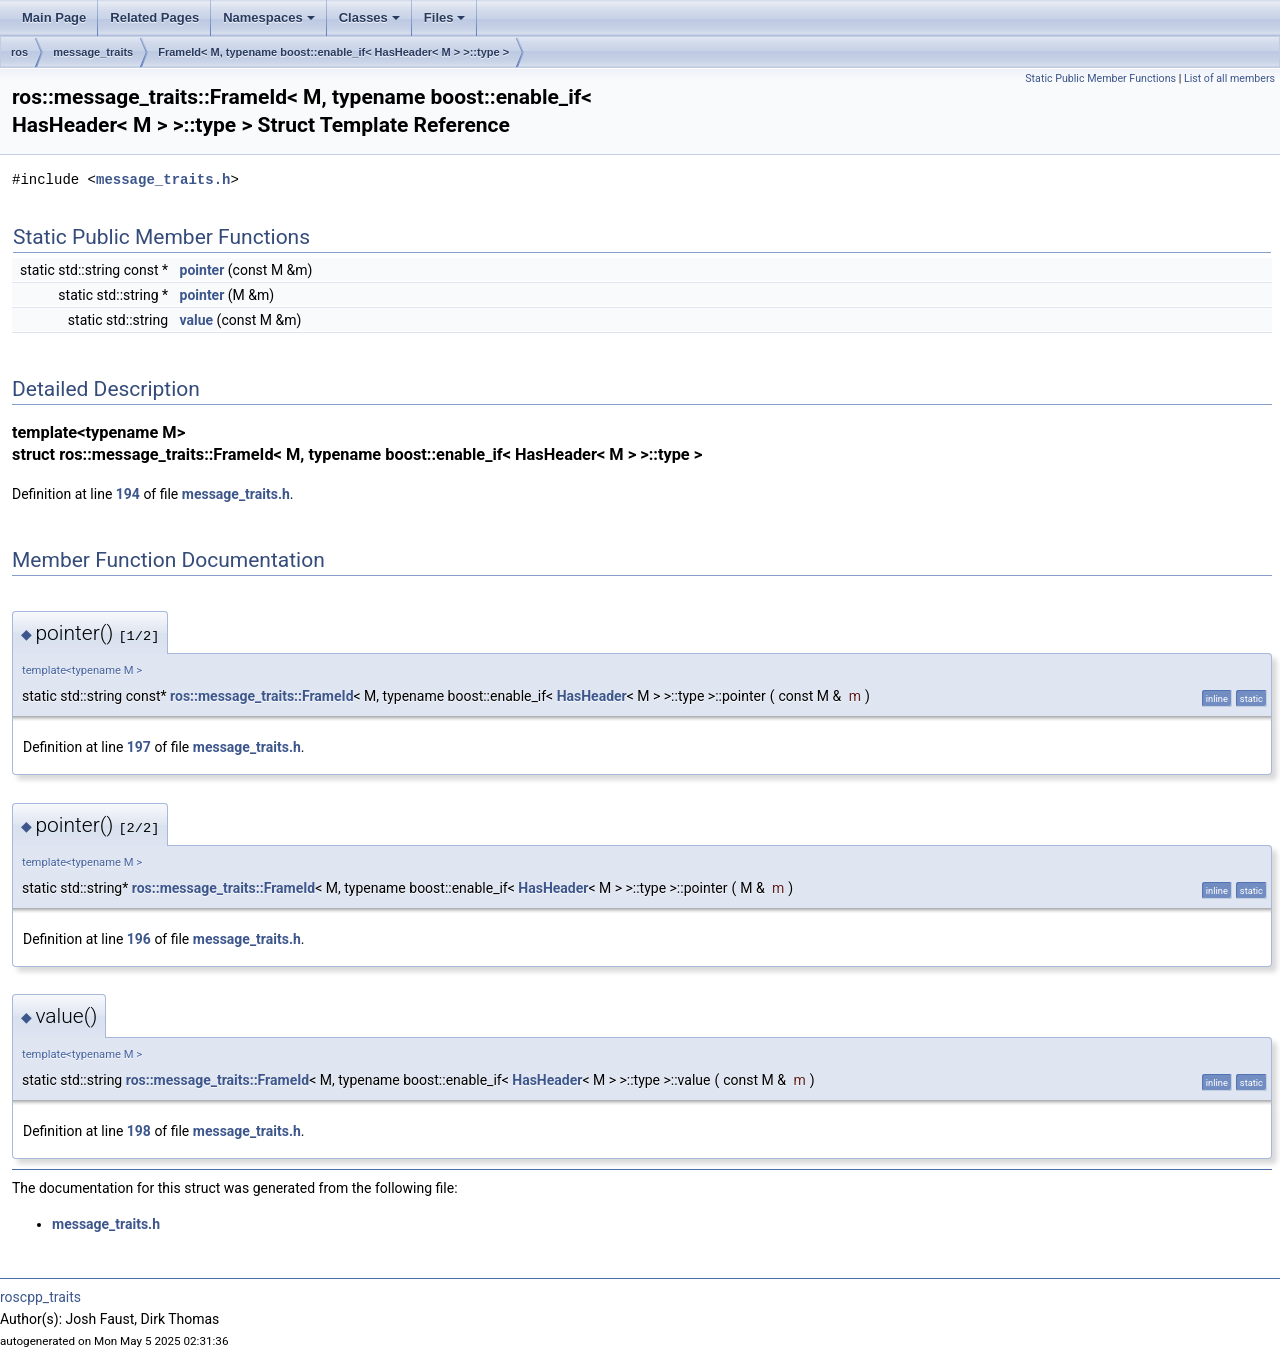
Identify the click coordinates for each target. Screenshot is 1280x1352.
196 (139, 939)
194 (128, 494)
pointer (202, 270)
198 (139, 1131)
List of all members (1229, 78)
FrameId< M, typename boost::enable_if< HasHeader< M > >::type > (333, 52)
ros (19, 52)
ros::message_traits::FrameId (261, 696)
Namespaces (269, 17)
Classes (369, 17)
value (197, 320)
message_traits (93, 52)
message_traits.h (163, 179)
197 (139, 747)
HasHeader (592, 696)
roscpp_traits (40, 1297)
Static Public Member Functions (1100, 78)
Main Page (54, 17)
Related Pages (154, 17)
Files (445, 17)
